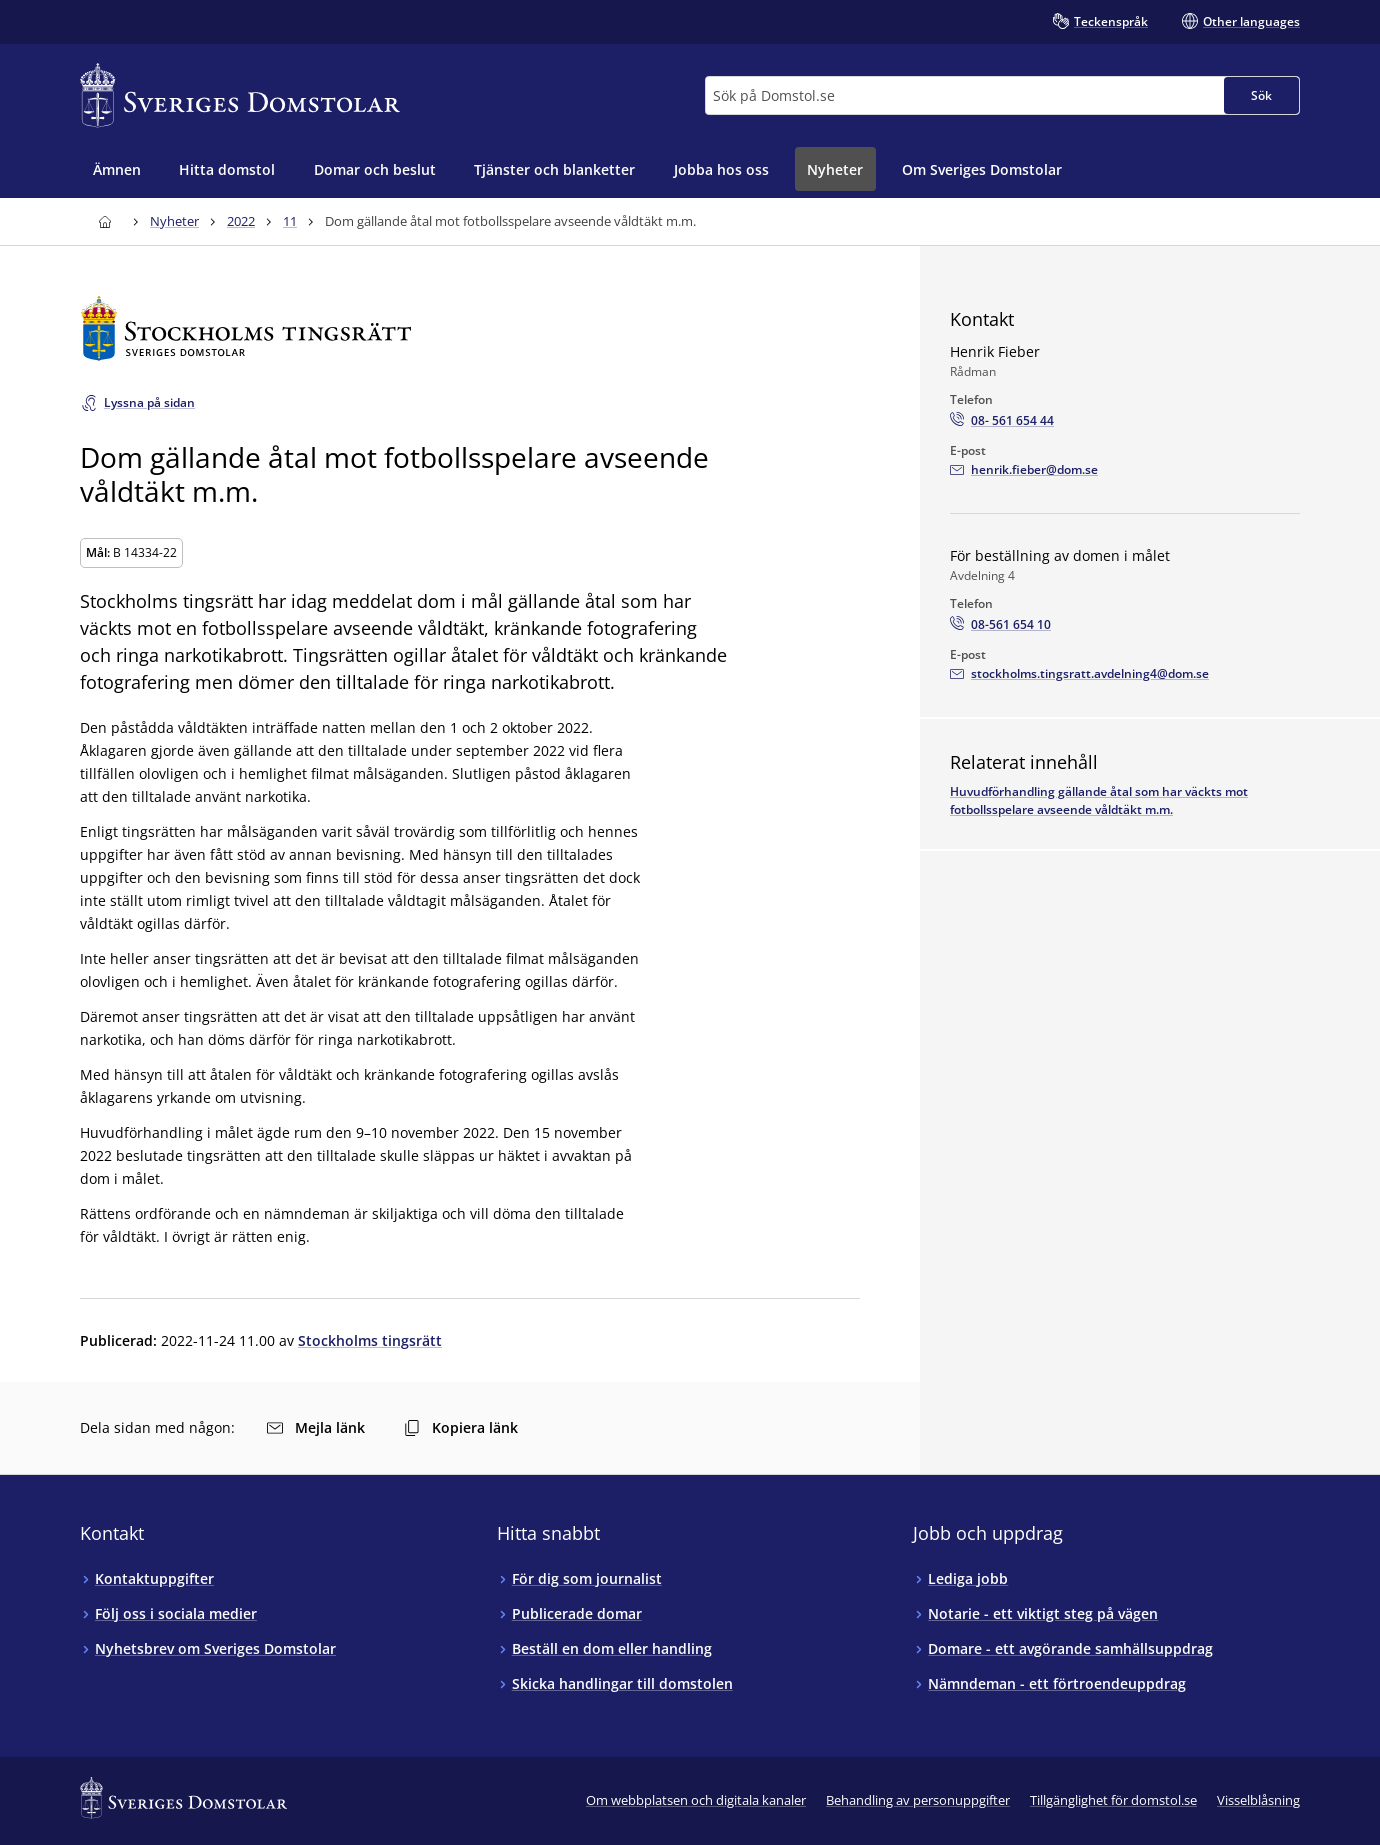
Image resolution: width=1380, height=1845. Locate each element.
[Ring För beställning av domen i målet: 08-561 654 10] (1000, 625)
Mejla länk (316, 1427)
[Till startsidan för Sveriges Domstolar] (240, 95)
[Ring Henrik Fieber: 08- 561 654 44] (1002, 421)
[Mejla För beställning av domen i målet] (1079, 674)
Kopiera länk (461, 1427)
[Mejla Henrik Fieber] (1024, 470)
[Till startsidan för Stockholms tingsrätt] (470, 328)
